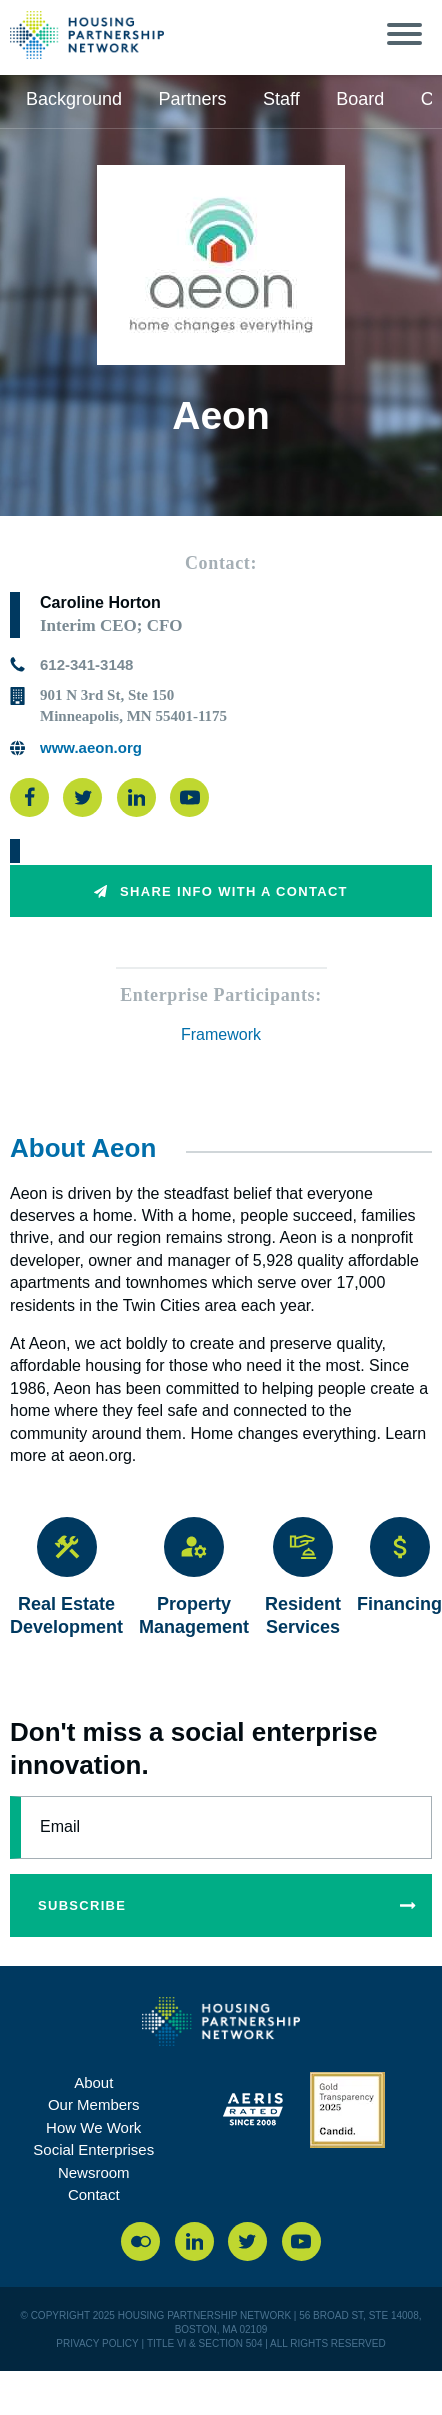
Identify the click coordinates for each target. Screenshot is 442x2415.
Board (360, 99)
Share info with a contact (221, 891)
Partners (193, 99)
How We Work (93, 2127)
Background (74, 99)
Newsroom (94, 2172)
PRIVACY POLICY (97, 2343)
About (93, 2082)
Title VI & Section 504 (205, 2343)
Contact (94, 2194)
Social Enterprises (93, 2149)
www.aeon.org (91, 747)
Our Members (94, 2104)
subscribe (234, 1905)
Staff (281, 99)
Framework (221, 1034)
